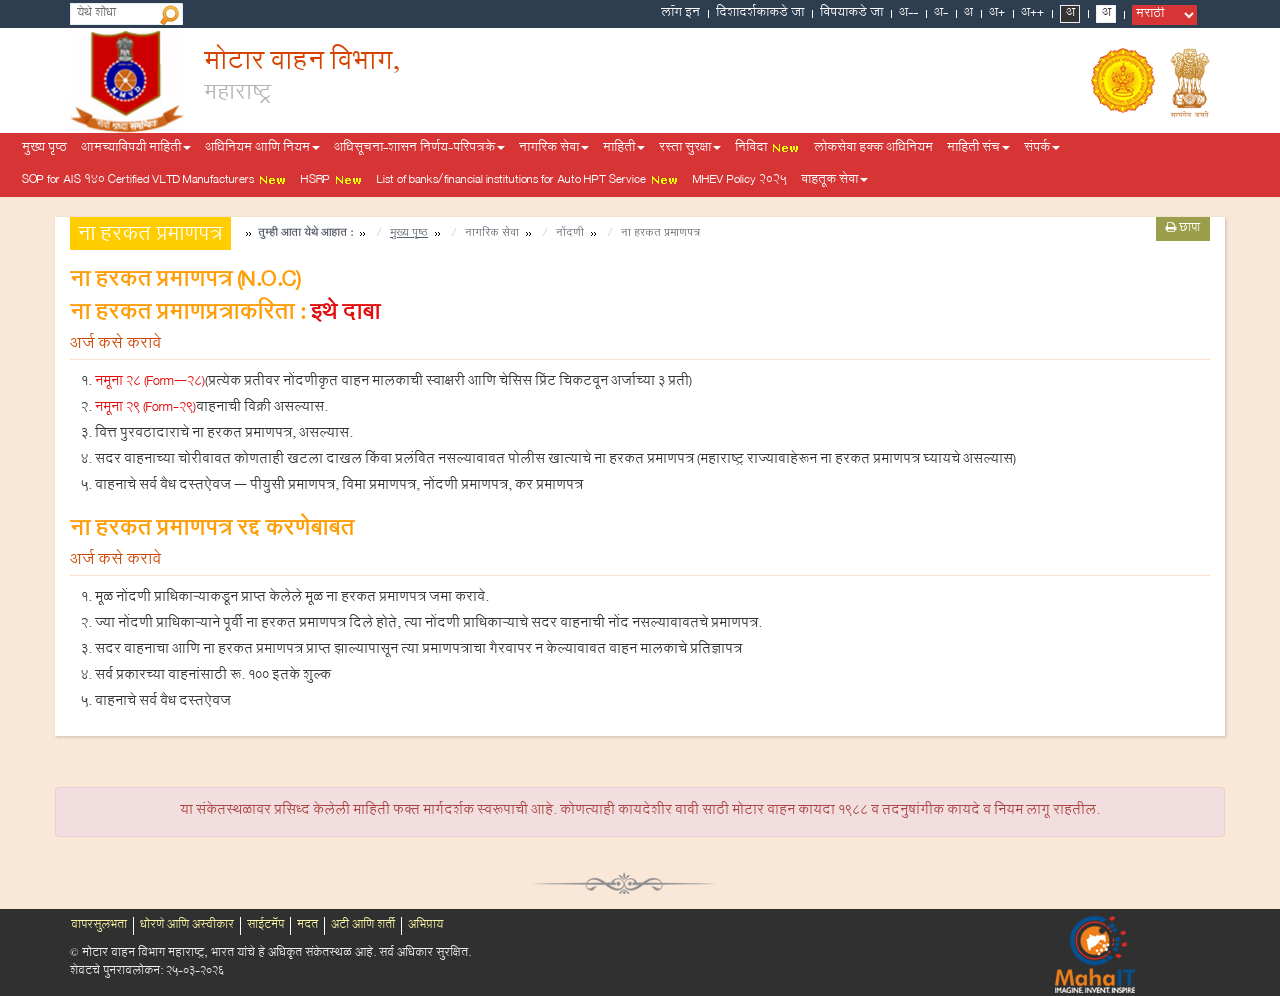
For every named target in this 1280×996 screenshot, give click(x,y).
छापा (1183, 229)
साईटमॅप (265, 926)
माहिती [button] (624, 149)
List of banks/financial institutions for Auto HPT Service (528, 181)
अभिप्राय (425, 926)
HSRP (332, 181)
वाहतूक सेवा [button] (834, 181)
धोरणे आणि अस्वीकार (187, 926)
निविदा (767, 149)
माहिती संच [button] (978, 149)
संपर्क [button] (1042, 149)
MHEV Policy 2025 (740, 181)
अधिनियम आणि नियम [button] (262, 149)
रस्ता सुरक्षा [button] (690, 149)
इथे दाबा (345, 315)
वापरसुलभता (99, 926)
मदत (307, 926)
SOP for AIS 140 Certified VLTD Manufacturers (154, 181)
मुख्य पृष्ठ (44, 149)
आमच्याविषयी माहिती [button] (136, 149)
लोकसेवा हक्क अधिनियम (873, 149)
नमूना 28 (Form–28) (150, 383)
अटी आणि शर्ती (363, 926)
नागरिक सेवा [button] (554, 149)
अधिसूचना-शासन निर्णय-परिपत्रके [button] (419, 149)
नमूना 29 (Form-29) (145, 409)
